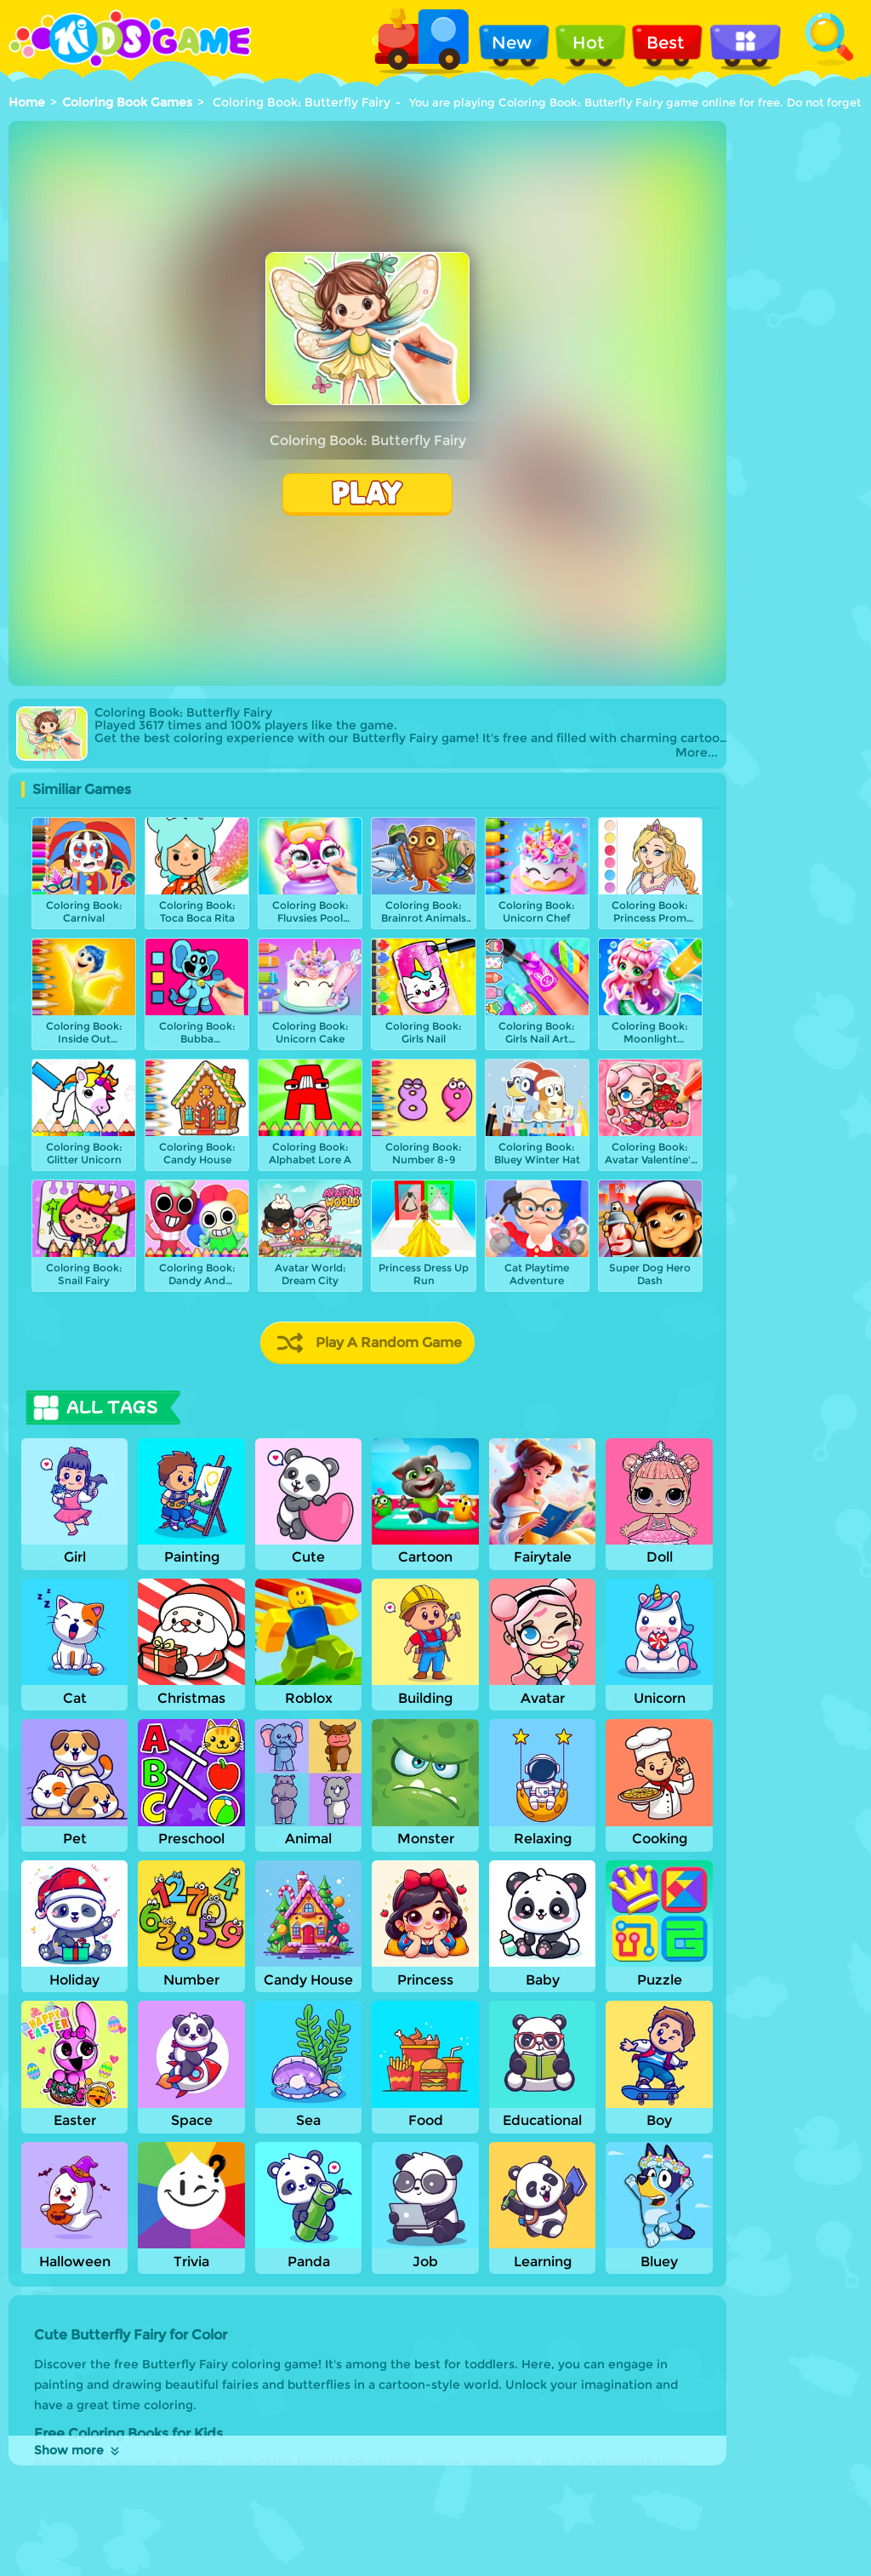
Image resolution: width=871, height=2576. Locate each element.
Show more (78, 2450)
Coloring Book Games (127, 102)
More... (696, 752)
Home (27, 102)
